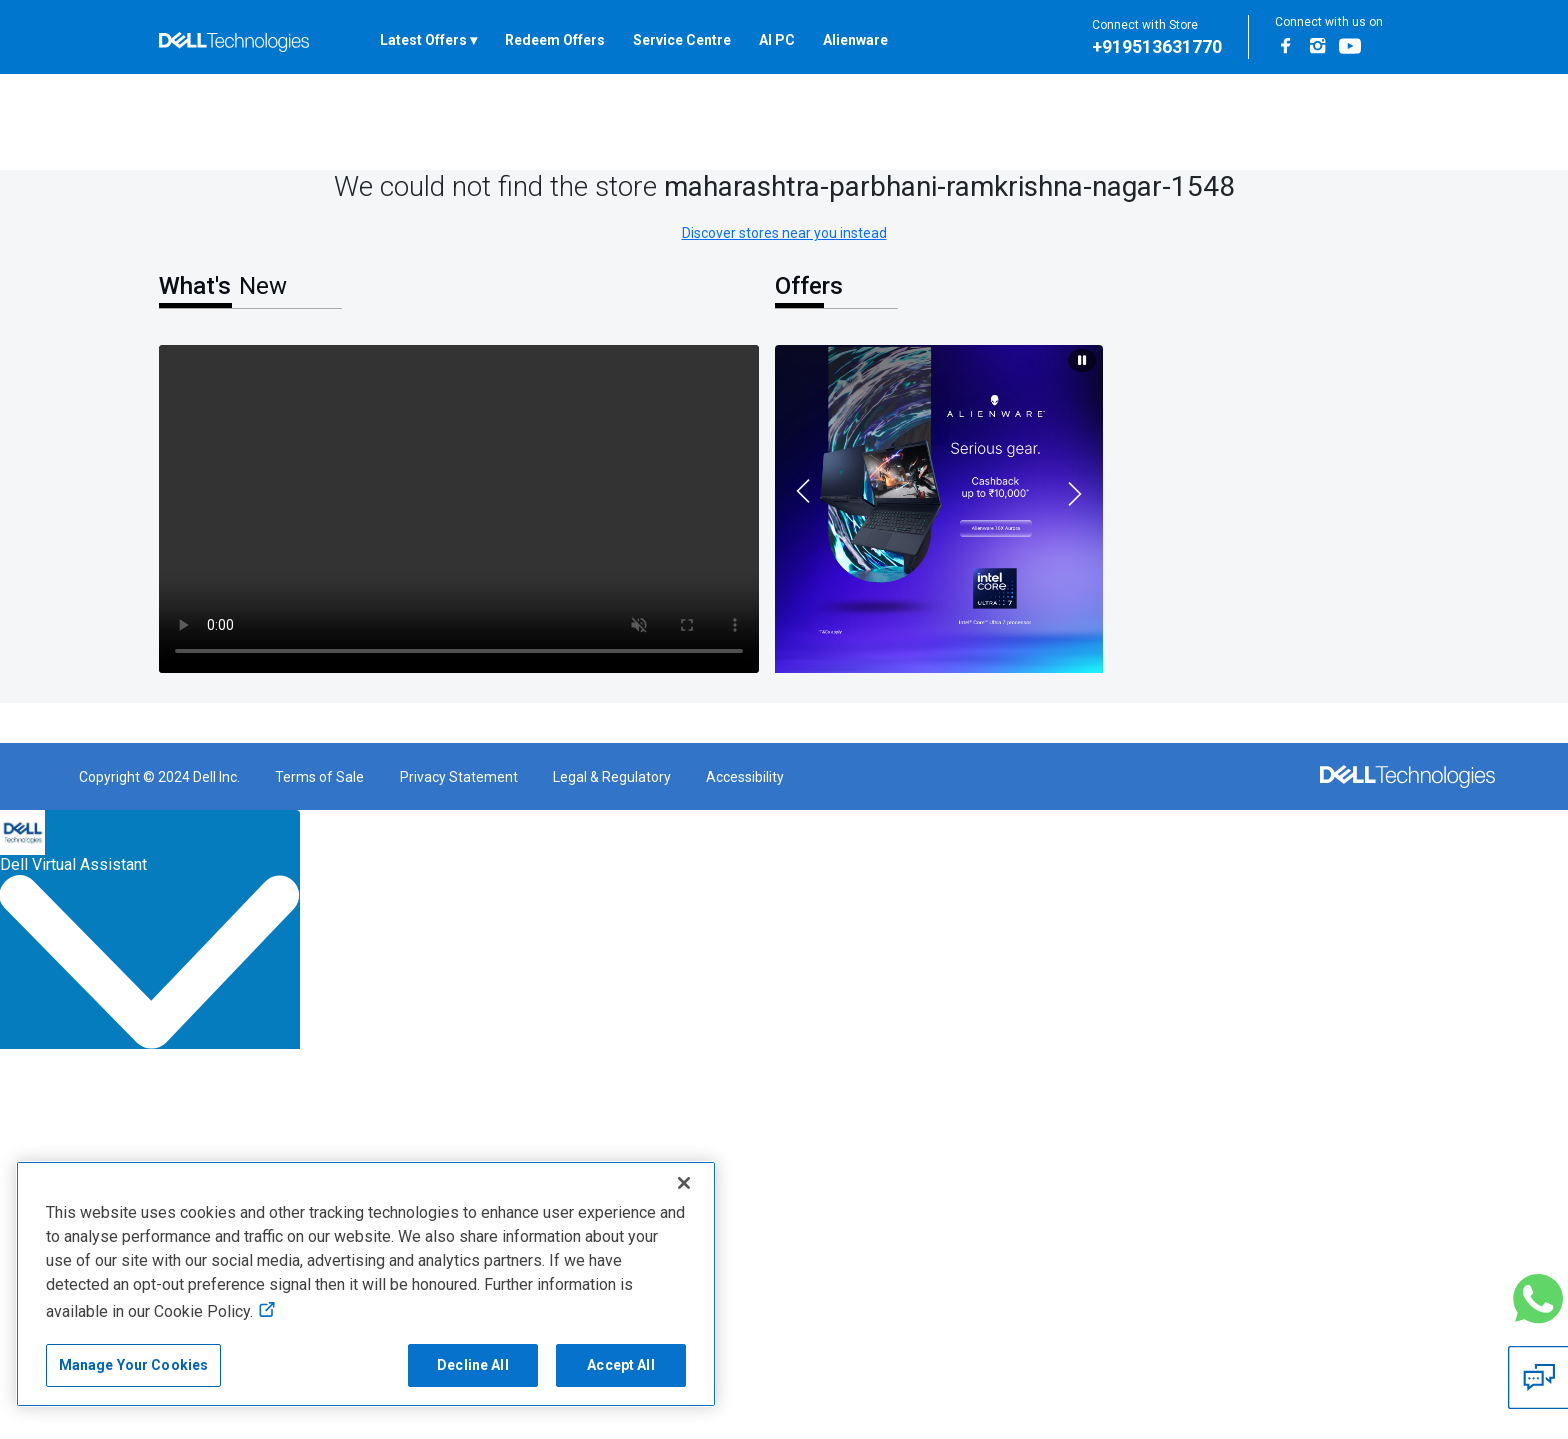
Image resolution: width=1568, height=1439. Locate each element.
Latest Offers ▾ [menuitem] (428, 40)
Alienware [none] (855, 40)
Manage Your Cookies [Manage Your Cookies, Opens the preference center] (134, 1365)
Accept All (620, 1365)
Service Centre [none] (682, 40)
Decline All (473, 1365)
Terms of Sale (319, 777)
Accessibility (745, 777)
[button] (1538, 1299)
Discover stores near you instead (784, 233)
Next (1078, 497)
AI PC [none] (777, 40)
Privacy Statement (459, 777)
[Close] (684, 1183)
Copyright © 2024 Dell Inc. (159, 777)
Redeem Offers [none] (555, 40)
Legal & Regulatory (612, 777)
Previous (800, 488)
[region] (366, 1284)
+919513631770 (1157, 46)
